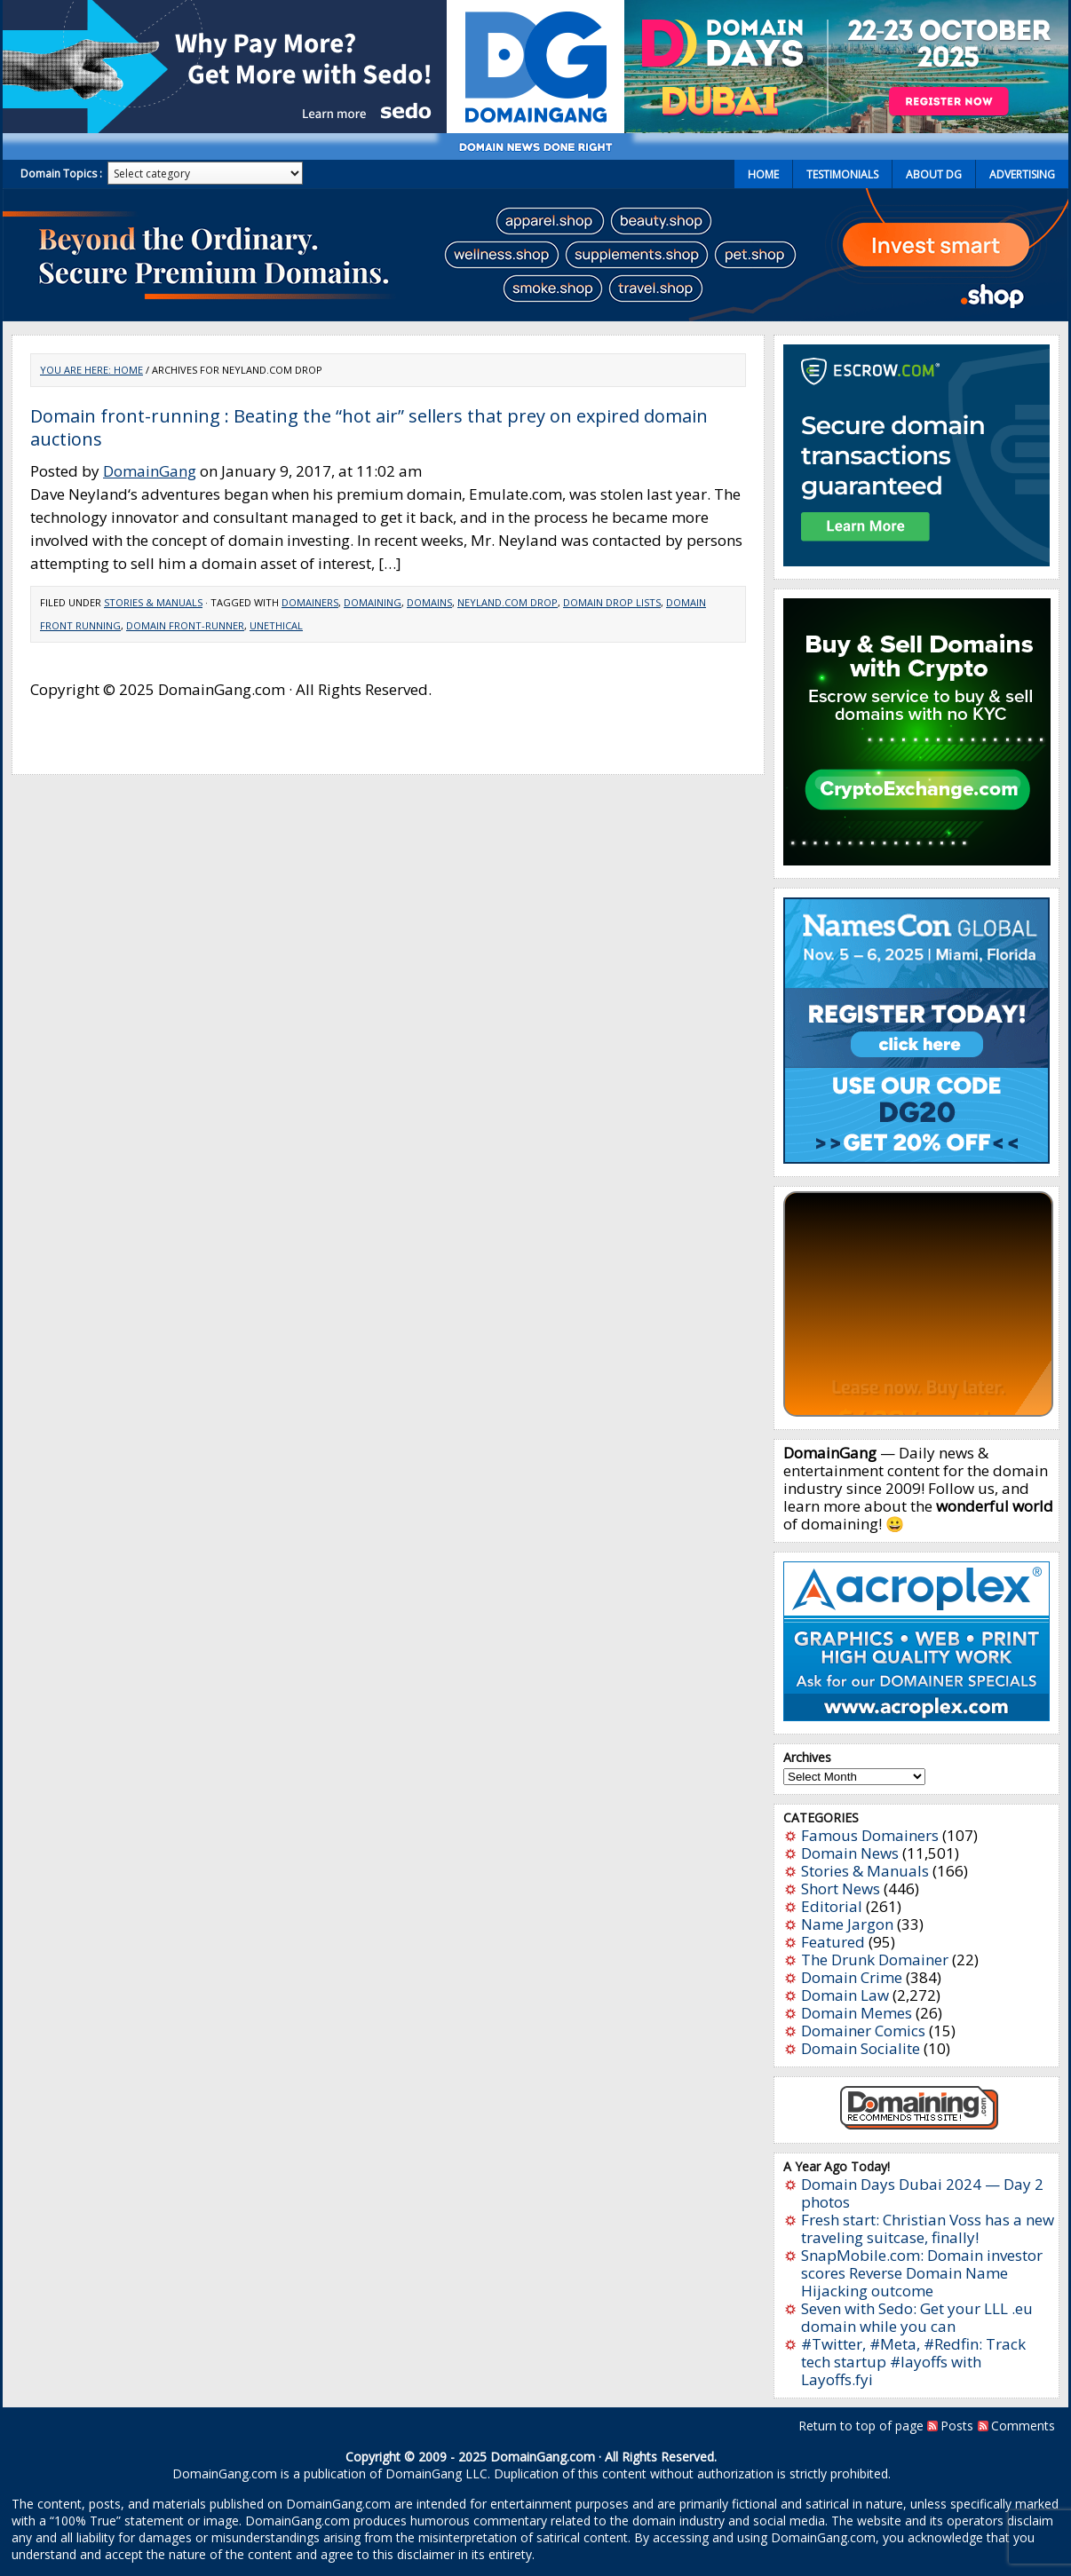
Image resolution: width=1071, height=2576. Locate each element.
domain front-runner (185, 625)
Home (763, 174)
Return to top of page (861, 2425)
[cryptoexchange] (917, 859)
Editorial (831, 1906)
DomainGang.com (542, 2456)
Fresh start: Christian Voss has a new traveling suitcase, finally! (927, 2228)
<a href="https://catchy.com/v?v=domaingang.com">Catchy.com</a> (918, 1304)
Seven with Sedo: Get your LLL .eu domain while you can (917, 2317)
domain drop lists (612, 602)
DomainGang (149, 471)
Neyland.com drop (507, 602)
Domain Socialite (860, 2048)
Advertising (1022, 174)
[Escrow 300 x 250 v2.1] (916, 560)
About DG (934, 174)
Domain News (850, 1853)
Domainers (310, 602)
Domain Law (845, 1995)
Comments (1023, 2425)
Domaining (372, 602)
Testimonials (842, 174)
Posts (956, 2425)
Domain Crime (851, 1977)
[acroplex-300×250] (916, 1715)
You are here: (77, 369)
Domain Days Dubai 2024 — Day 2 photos (922, 2193)
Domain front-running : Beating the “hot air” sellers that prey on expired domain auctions (369, 427)
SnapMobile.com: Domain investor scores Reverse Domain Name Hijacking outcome (922, 2273)
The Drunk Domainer (874, 1959)
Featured (833, 1942)
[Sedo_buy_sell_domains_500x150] (225, 127)
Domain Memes (856, 2013)
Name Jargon (847, 1924)
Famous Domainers (870, 1835)
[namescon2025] (916, 1158)
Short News (840, 1888)
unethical (276, 625)
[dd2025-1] (846, 127)
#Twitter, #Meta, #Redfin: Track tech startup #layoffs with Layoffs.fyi (913, 2362)
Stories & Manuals (153, 602)
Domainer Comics (863, 2030)
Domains (429, 602)
